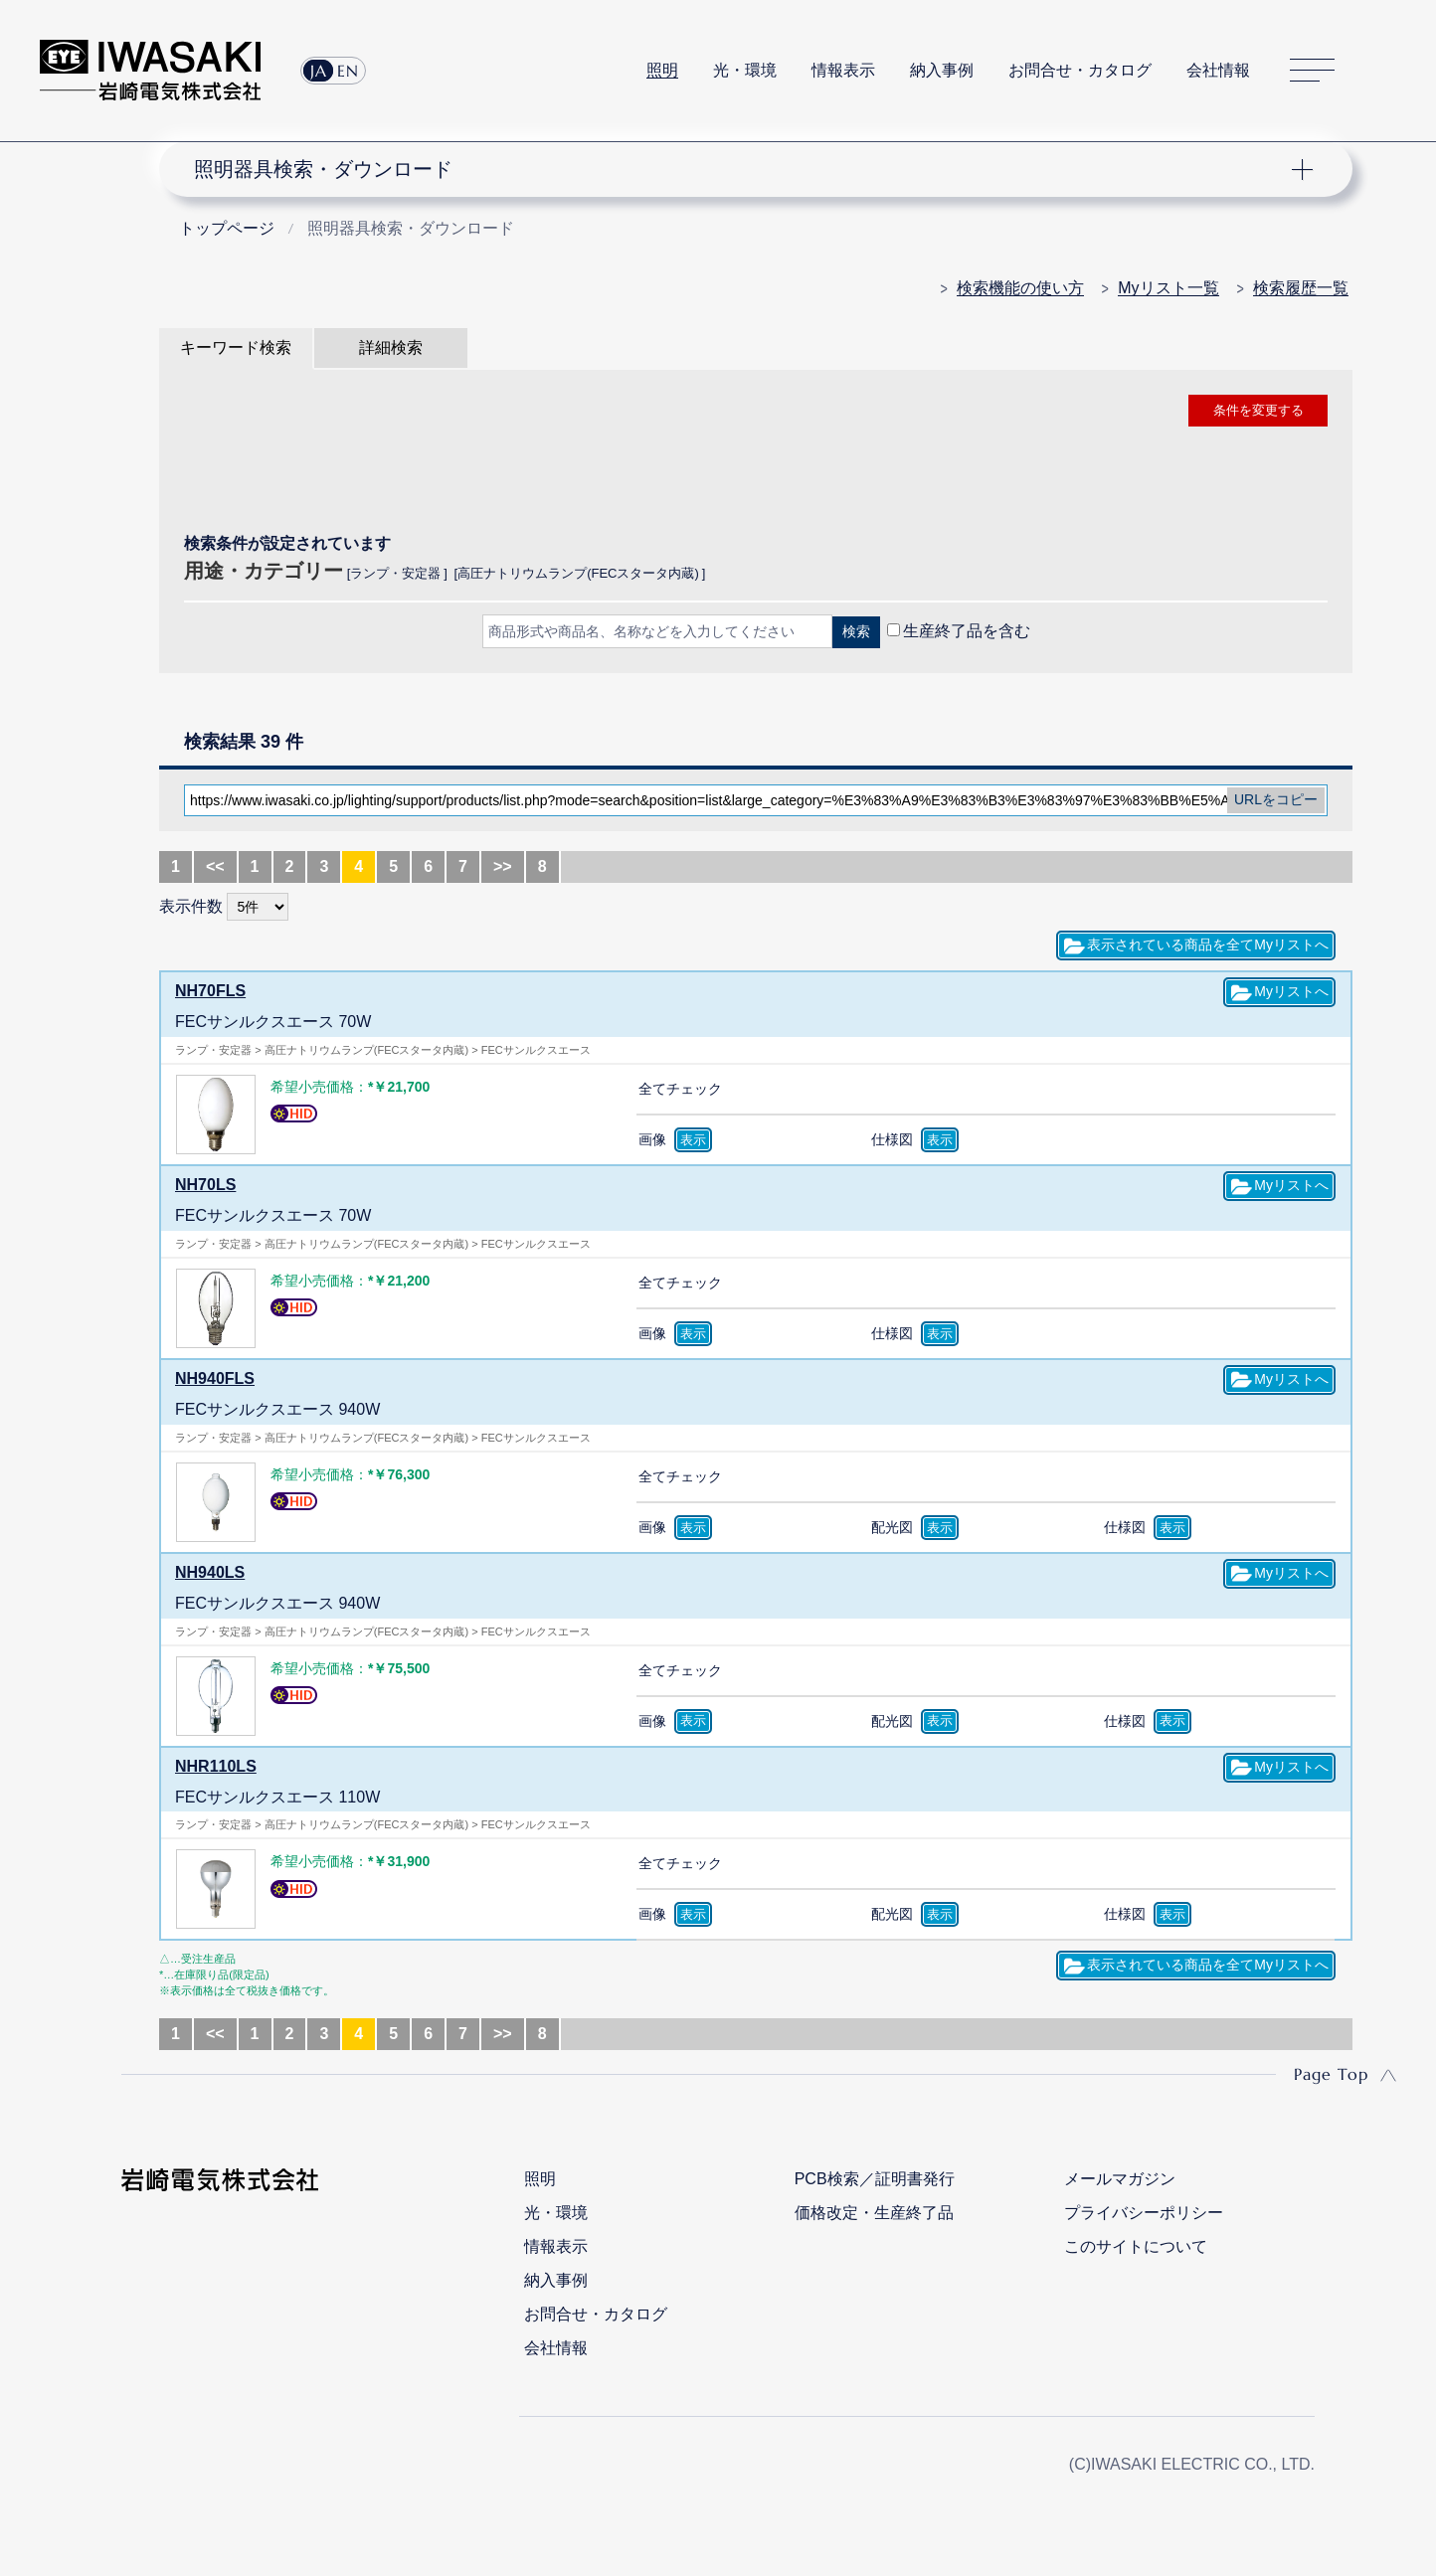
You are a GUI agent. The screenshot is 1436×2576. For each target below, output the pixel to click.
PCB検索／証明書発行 (875, 2178)
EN (348, 71)
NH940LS (210, 1572)
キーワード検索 (235, 347)
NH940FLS (215, 1378)
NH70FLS (210, 990)
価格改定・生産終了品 (874, 2212)
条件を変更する (1258, 410)
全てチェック (680, 1089)
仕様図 (892, 1139)
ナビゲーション (745, 169)
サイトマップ (1312, 71)
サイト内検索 (1385, 70)
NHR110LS (216, 1766)
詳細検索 (391, 347)
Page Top (1331, 2074)
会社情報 (1218, 70)
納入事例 (942, 70)
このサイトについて (1135, 2246)
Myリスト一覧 (1168, 287)
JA (318, 71)
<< (215, 866)
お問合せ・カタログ (1080, 70)
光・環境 (745, 70)
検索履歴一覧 (1300, 287)
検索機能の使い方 (1020, 287)
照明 (662, 70)
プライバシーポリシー (1143, 2212)
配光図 (892, 1527)
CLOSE (755, 683)
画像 (652, 1139)
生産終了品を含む (966, 630)
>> (502, 866)
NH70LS (205, 1184)
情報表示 (843, 70)
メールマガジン (1119, 2178)
